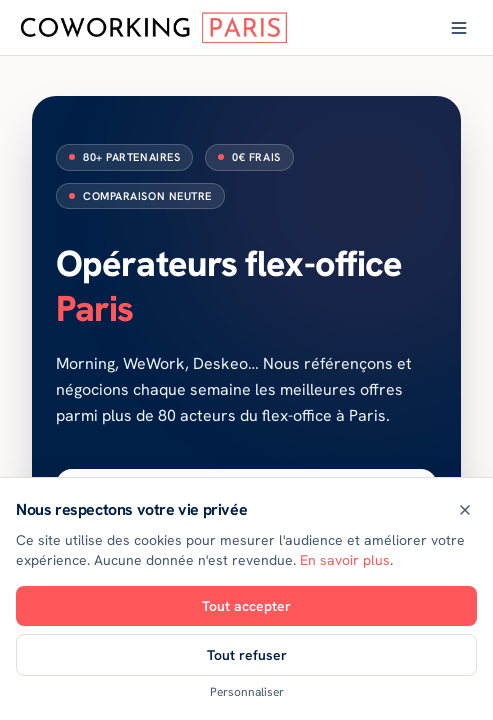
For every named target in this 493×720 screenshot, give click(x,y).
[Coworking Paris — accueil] (154, 28)
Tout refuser (247, 655)
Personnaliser (247, 692)
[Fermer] (465, 510)
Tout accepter (246, 606)
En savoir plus (345, 560)
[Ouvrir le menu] (459, 28)
